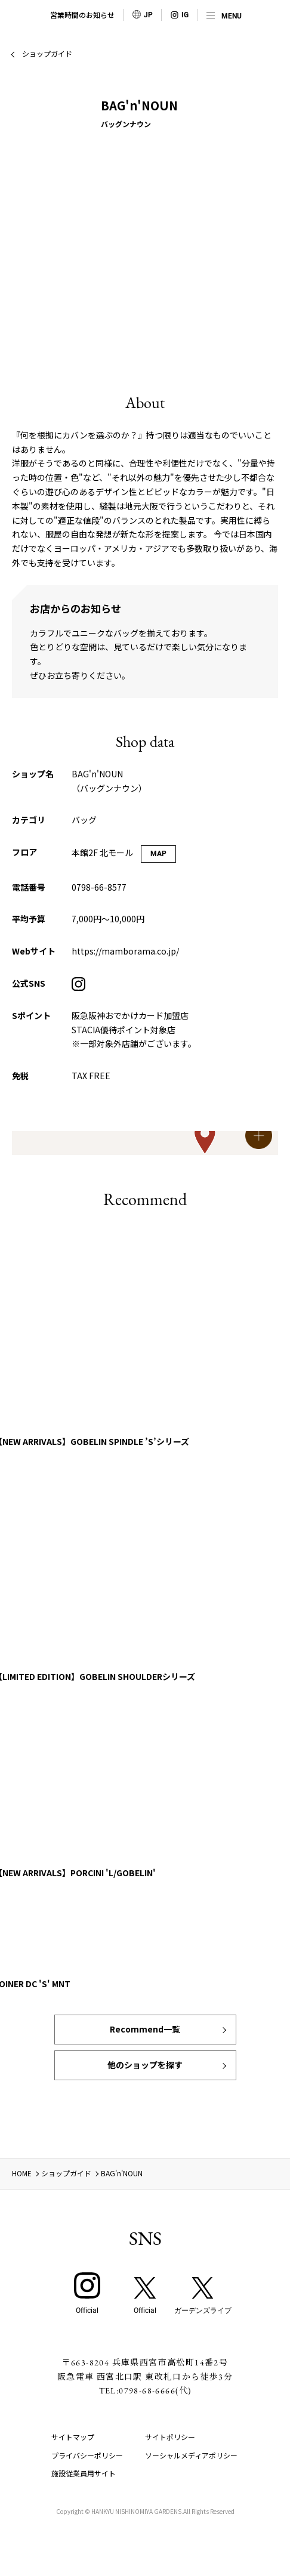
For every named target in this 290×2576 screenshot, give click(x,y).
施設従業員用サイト (83, 2473)
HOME (22, 2173)
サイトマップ (72, 2437)
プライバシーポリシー (87, 2455)
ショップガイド (47, 53)
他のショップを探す (145, 2065)
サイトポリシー (170, 2437)
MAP (158, 854)
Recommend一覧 (145, 2029)
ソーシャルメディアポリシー (191, 2455)
